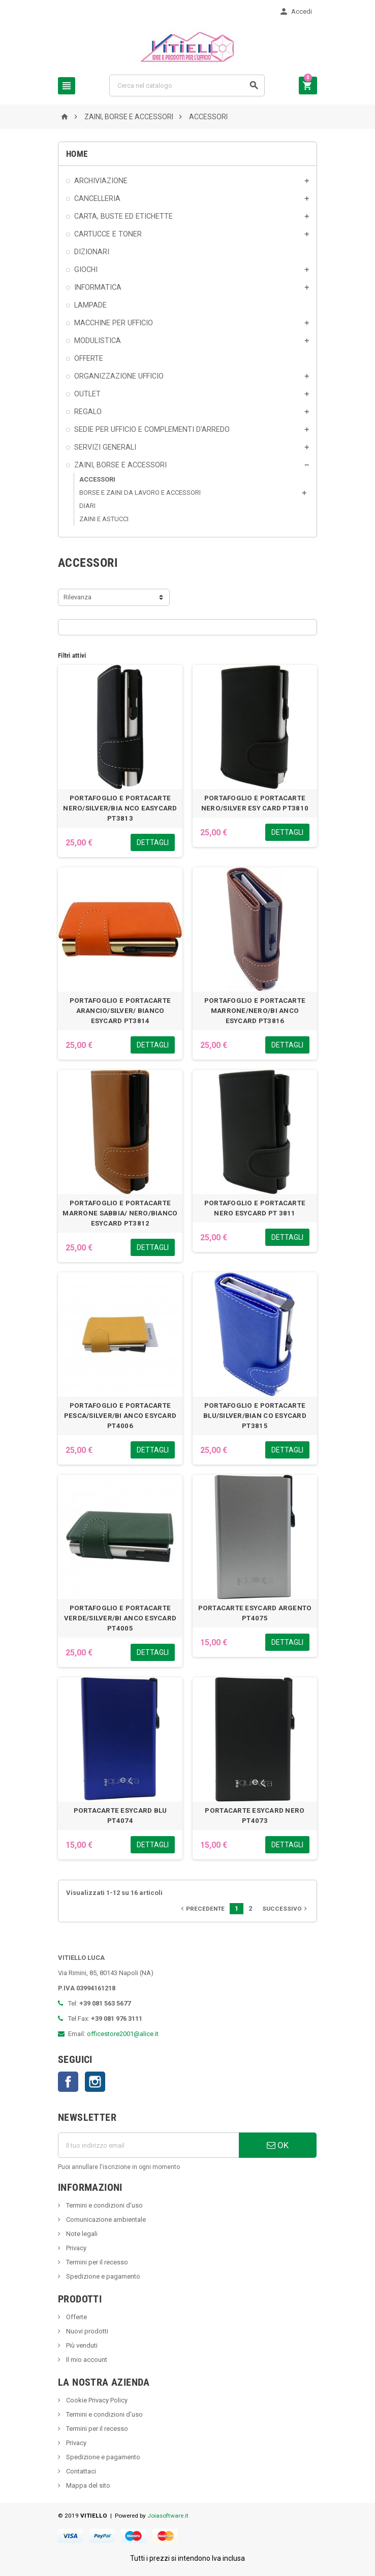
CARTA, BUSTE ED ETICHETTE (123, 216)
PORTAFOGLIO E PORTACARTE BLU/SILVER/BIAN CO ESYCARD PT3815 (254, 1416)
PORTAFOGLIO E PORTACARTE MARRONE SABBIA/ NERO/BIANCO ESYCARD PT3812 (120, 1213)
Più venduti (81, 2345)
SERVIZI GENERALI (105, 447)
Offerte (76, 2317)
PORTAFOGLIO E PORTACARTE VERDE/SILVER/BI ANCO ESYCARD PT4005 (120, 1618)
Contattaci (80, 2471)
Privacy (75, 2248)
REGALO (88, 412)
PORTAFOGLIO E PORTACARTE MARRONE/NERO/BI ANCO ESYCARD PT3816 (254, 1011)
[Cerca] (187, 85)
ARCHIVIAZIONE (101, 181)
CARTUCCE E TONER (108, 234)
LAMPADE (90, 305)
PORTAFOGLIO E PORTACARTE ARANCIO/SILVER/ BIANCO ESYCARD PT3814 (120, 1011)
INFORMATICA (97, 287)
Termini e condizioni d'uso (104, 2205)
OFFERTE (88, 358)
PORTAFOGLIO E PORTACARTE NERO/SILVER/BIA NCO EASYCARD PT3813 (120, 808)
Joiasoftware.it (168, 2515)
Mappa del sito (87, 2485)
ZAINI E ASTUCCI (104, 519)
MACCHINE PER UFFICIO (113, 323)
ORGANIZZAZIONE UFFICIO (119, 376)
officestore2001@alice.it (123, 2034)
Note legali (81, 2234)
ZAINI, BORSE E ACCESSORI (120, 465)
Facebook (68, 2082)
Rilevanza (77, 597)
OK (278, 2145)
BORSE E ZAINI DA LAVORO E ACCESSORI (140, 492)
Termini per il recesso (96, 2262)
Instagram (95, 2082)
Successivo (285, 1908)
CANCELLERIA (97, 198)
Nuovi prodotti (86, 2331)
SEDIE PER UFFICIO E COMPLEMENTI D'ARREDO (152, 429)
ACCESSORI (97, 479)
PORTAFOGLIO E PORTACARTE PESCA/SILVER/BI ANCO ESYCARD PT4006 (120, 1416)
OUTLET (87, 394)
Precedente (202, 1908)
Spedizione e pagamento (102, 2276)
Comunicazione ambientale (105, 2219)
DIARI (87, 506)
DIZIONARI (91, 252)
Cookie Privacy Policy (96, 2400)
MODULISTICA (97, 340)
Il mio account (86, 2359)
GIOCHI (86, 269)
